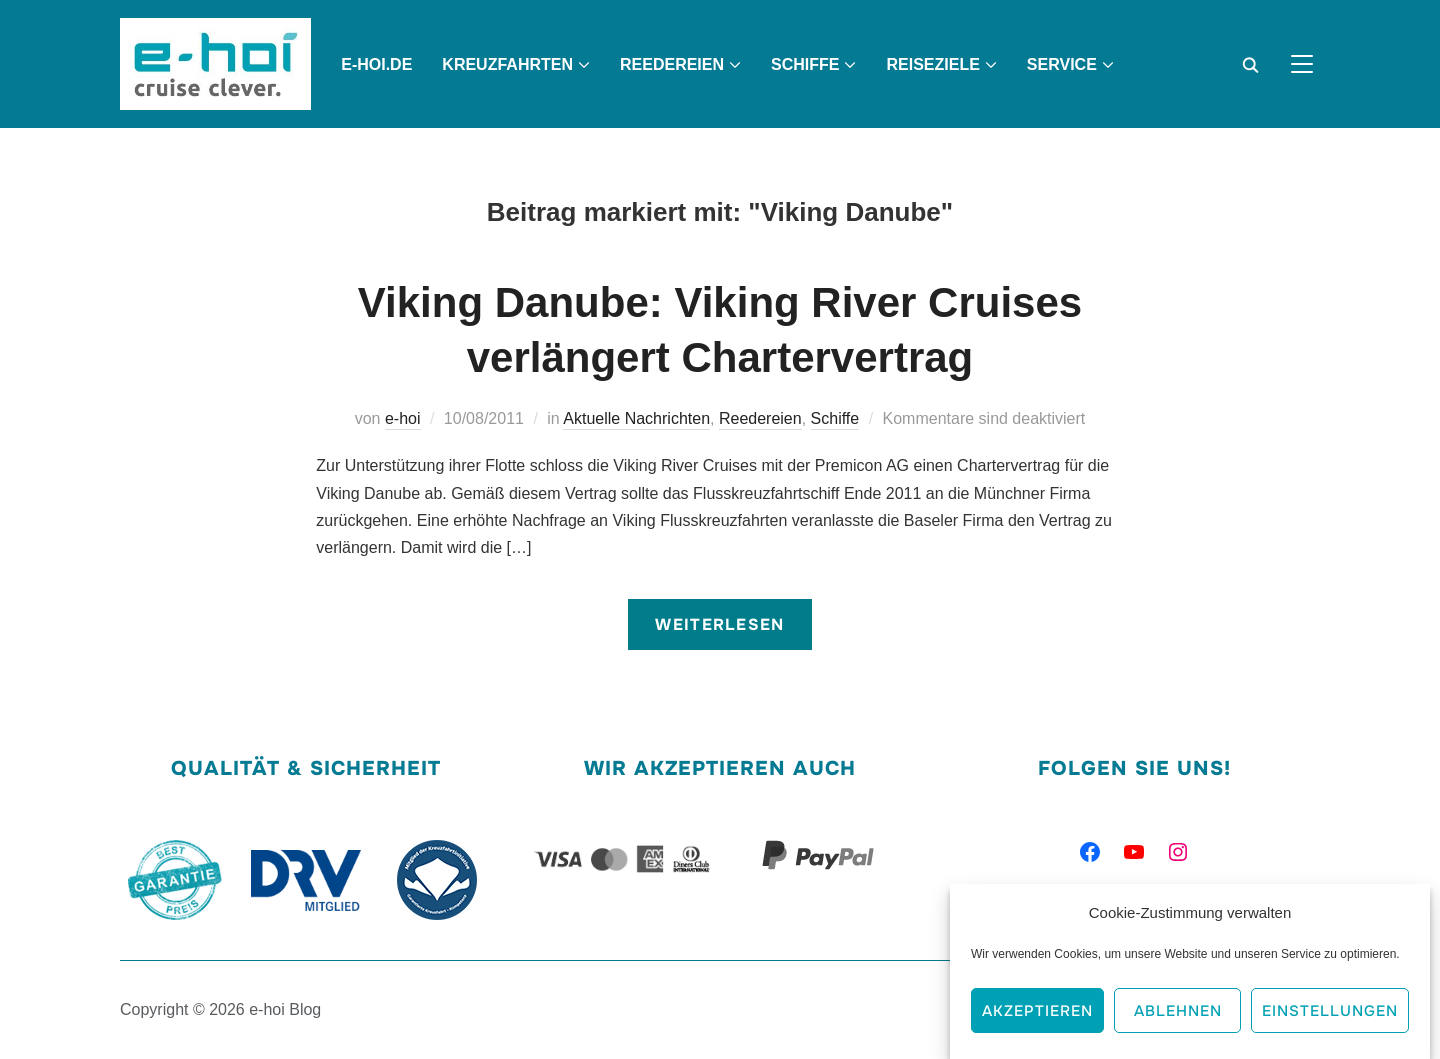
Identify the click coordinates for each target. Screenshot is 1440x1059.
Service (1062, 64)
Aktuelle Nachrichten (636, 418)
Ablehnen (1178, 1014)
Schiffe (805, 64)
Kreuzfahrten (507, 64)
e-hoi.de (376, 64)
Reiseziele (932, 64)
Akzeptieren (1037, 1014)
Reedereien (672, 64)
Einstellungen (1330, 1014)
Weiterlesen (719, 624)
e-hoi (403, 418)
